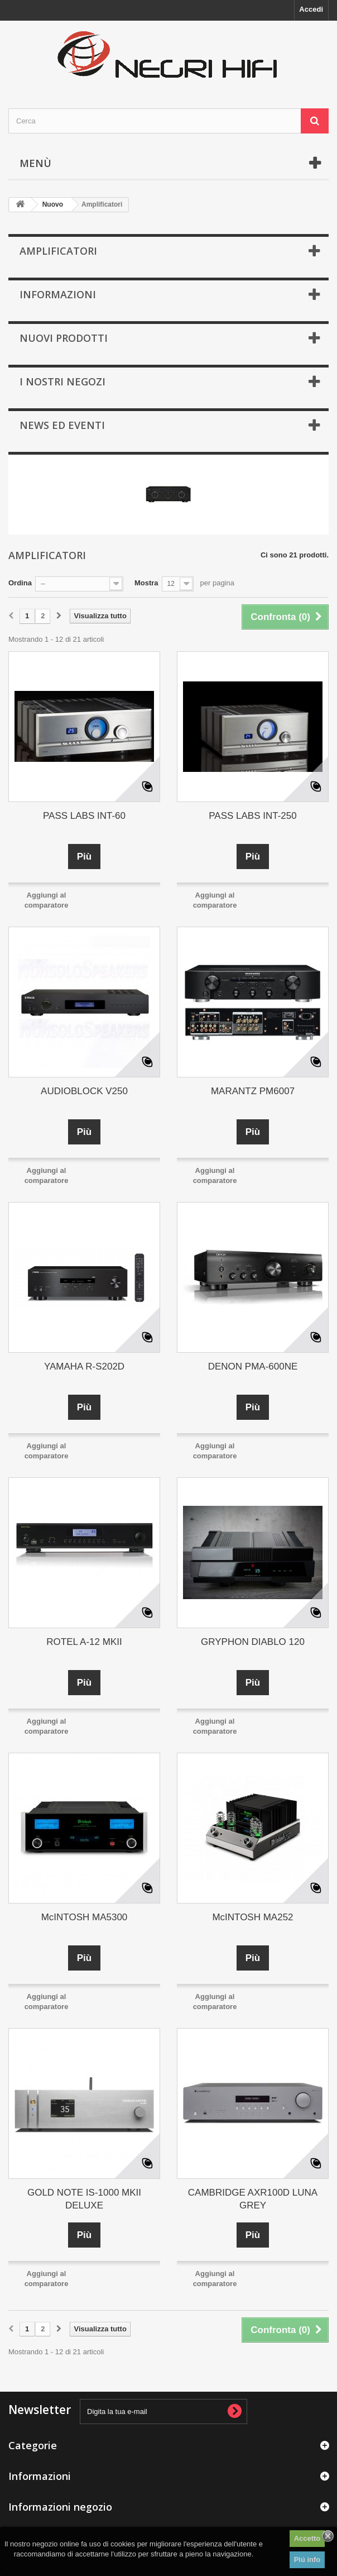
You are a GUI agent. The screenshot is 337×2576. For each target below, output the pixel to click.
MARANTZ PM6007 (253, 1091)
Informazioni (58, 294)
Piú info (307, 2559)
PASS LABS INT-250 (252, 815)
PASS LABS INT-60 (84, 815)
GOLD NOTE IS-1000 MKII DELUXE (84, 2199)
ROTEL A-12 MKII (84, 1642)
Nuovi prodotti (64, 338)
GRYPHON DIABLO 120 (253, 1642)
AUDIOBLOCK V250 (84, 1091)
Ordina (20, 583)
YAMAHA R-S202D (84, 1366)
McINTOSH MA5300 (84, 1917)
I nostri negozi (62, 381)
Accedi (311, 9)
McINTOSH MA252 (252, 1917)
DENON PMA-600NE (253, 1366)
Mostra (146, 583)
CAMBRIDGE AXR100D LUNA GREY (252, 2199)
